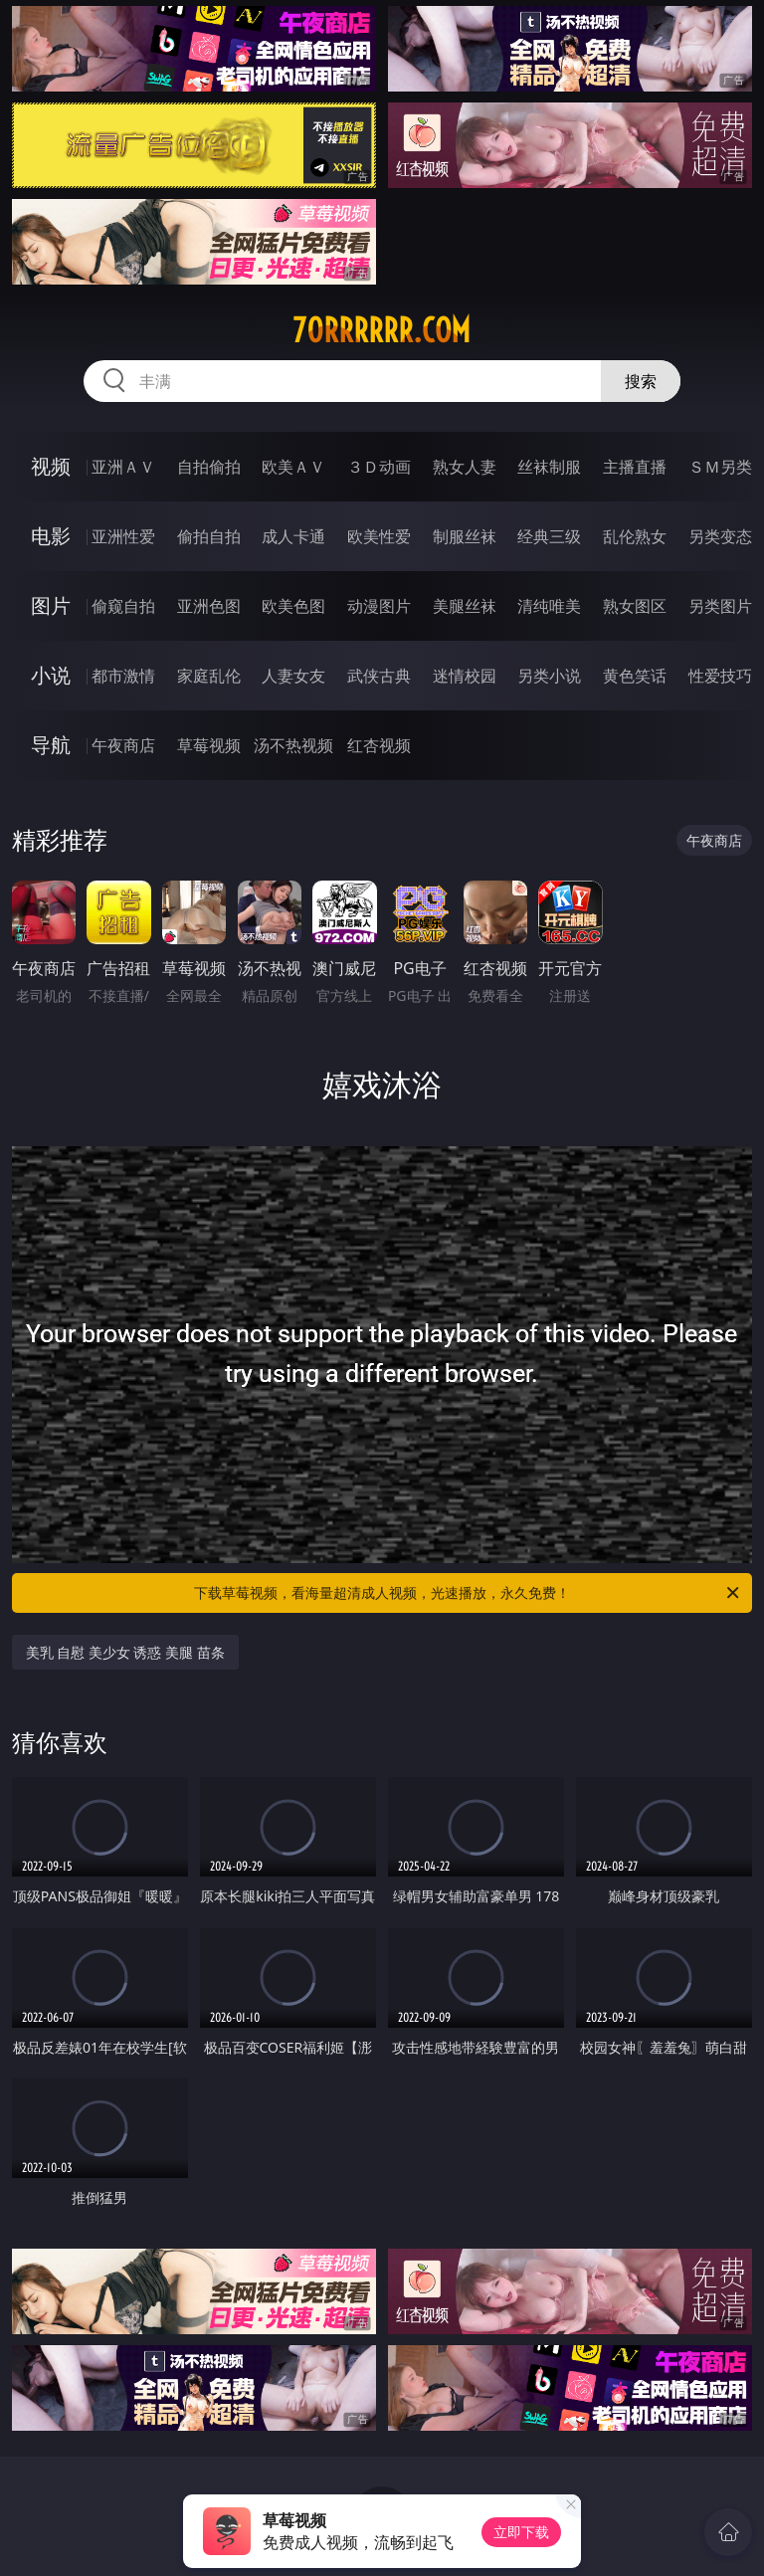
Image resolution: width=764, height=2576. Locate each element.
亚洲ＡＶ (123, 467)
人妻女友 (293, 676)
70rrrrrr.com (381, 330)
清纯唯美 (549, 606)
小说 (51, 675)
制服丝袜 (464, 536)
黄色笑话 (635, 676)
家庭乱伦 (209, 676)
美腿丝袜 (464, 606)
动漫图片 (379, 606)
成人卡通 (293, 536)
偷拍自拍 (209, 536)
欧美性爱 (379, 536)
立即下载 (521, 2531)
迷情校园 (464, 676)
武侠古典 (379, 676)
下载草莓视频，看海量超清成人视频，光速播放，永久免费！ (468, 1593)
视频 (51, 466)
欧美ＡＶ (293, 467)
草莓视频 (209, 745)
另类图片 (720, 606)
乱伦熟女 (635, 536)
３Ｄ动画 (379, 467)
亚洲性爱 (123, 536)
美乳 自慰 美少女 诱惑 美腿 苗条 (125, 1652)
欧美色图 (293, 606)
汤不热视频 (293, 745)
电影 (51, 535)
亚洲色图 (209, 606)
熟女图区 (635, 606)
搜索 (641, 381)
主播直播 (635, 467)
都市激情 (123, 676)
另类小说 (549, 676)
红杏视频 (379, 745)
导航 (51, 744)
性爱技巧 (720, 676)
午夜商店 (123, 745)
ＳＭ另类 (720, 467)
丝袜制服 (549, 467)
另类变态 (720, 536)
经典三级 (549, 536)
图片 (51, 605)
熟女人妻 (464, 467)
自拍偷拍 (209, 467)
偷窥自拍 (123, 606)
